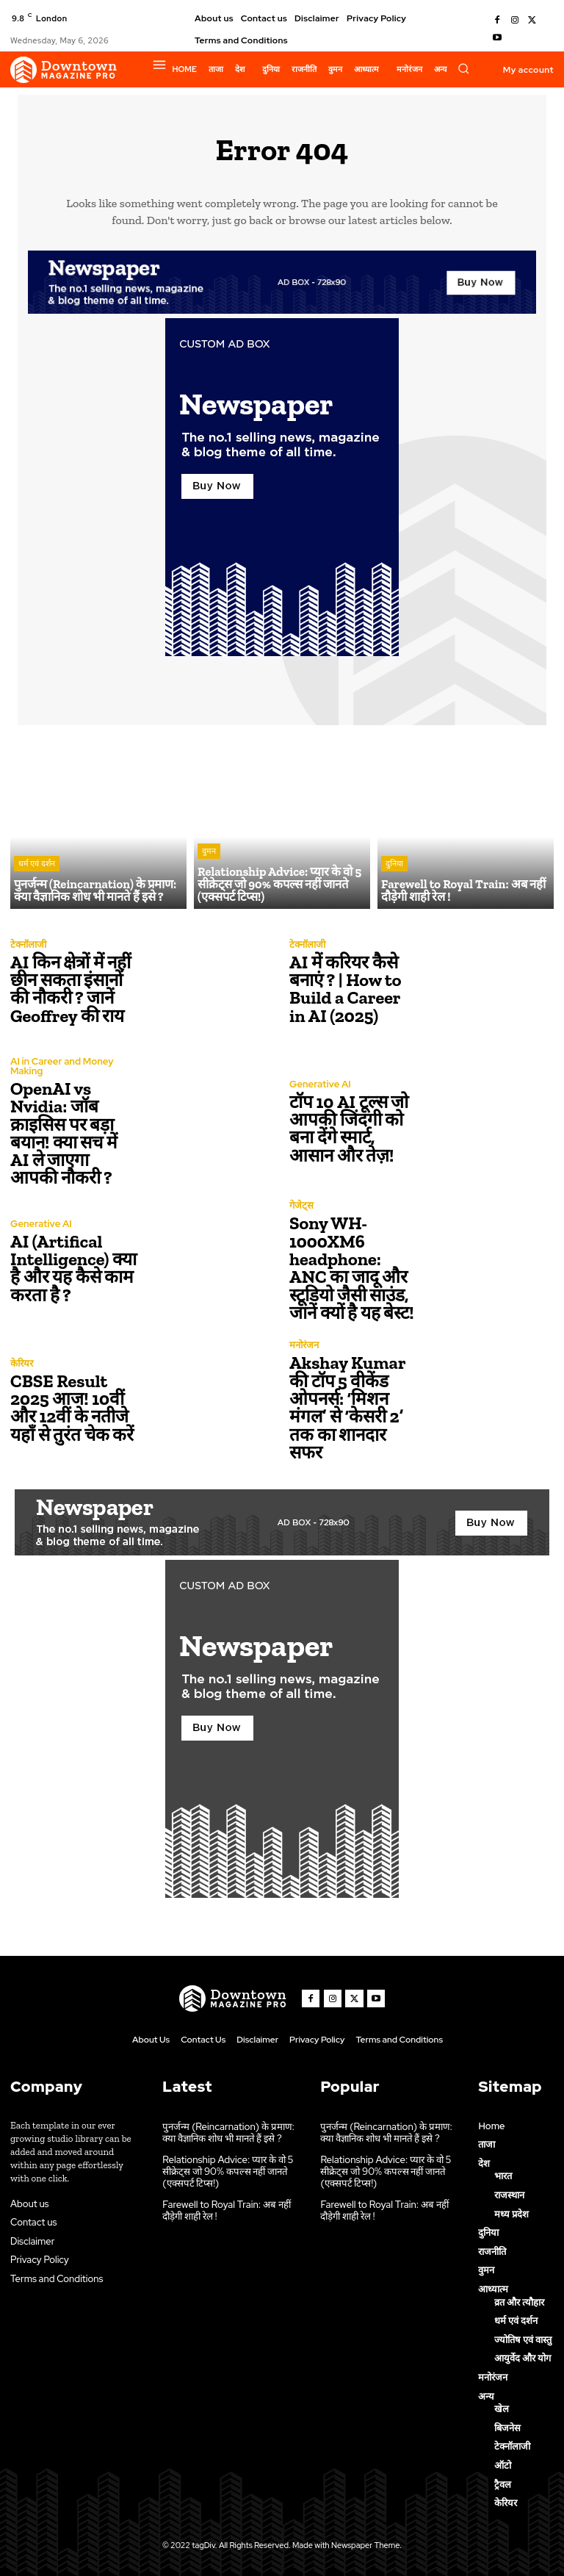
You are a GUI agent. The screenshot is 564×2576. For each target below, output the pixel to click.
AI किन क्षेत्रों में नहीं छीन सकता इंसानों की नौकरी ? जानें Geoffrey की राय (69, 988)
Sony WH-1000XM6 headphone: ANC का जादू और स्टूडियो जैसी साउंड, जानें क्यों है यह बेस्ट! (351, 1268)
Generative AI (319, 1084)
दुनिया (394, 865)
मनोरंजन (304, 1345)
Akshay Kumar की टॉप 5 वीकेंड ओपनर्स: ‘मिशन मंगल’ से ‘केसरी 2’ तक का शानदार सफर (347, 1407)
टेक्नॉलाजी (28, 944)
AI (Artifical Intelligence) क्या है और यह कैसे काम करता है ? (72, 1268)
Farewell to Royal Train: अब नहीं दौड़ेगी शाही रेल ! (225, 2209)
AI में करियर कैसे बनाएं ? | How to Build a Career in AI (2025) (344, 988)
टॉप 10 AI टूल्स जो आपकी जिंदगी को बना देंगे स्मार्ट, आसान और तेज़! (348, 1128)
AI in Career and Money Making (61, 1066)
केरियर (21, 1363)
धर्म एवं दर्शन (36, 865)
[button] (463, 68)
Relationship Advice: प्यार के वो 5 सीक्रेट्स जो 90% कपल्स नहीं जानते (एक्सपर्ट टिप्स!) (227, 2170)
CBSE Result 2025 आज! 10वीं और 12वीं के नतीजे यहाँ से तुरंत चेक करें (71, 1407)
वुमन (209, 853)
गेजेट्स (301, 1206)
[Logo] (64, 70)
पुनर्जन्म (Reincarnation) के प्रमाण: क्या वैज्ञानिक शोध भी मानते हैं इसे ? (226, 2132)
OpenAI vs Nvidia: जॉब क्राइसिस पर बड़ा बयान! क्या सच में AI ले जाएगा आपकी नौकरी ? (74, 1133)
